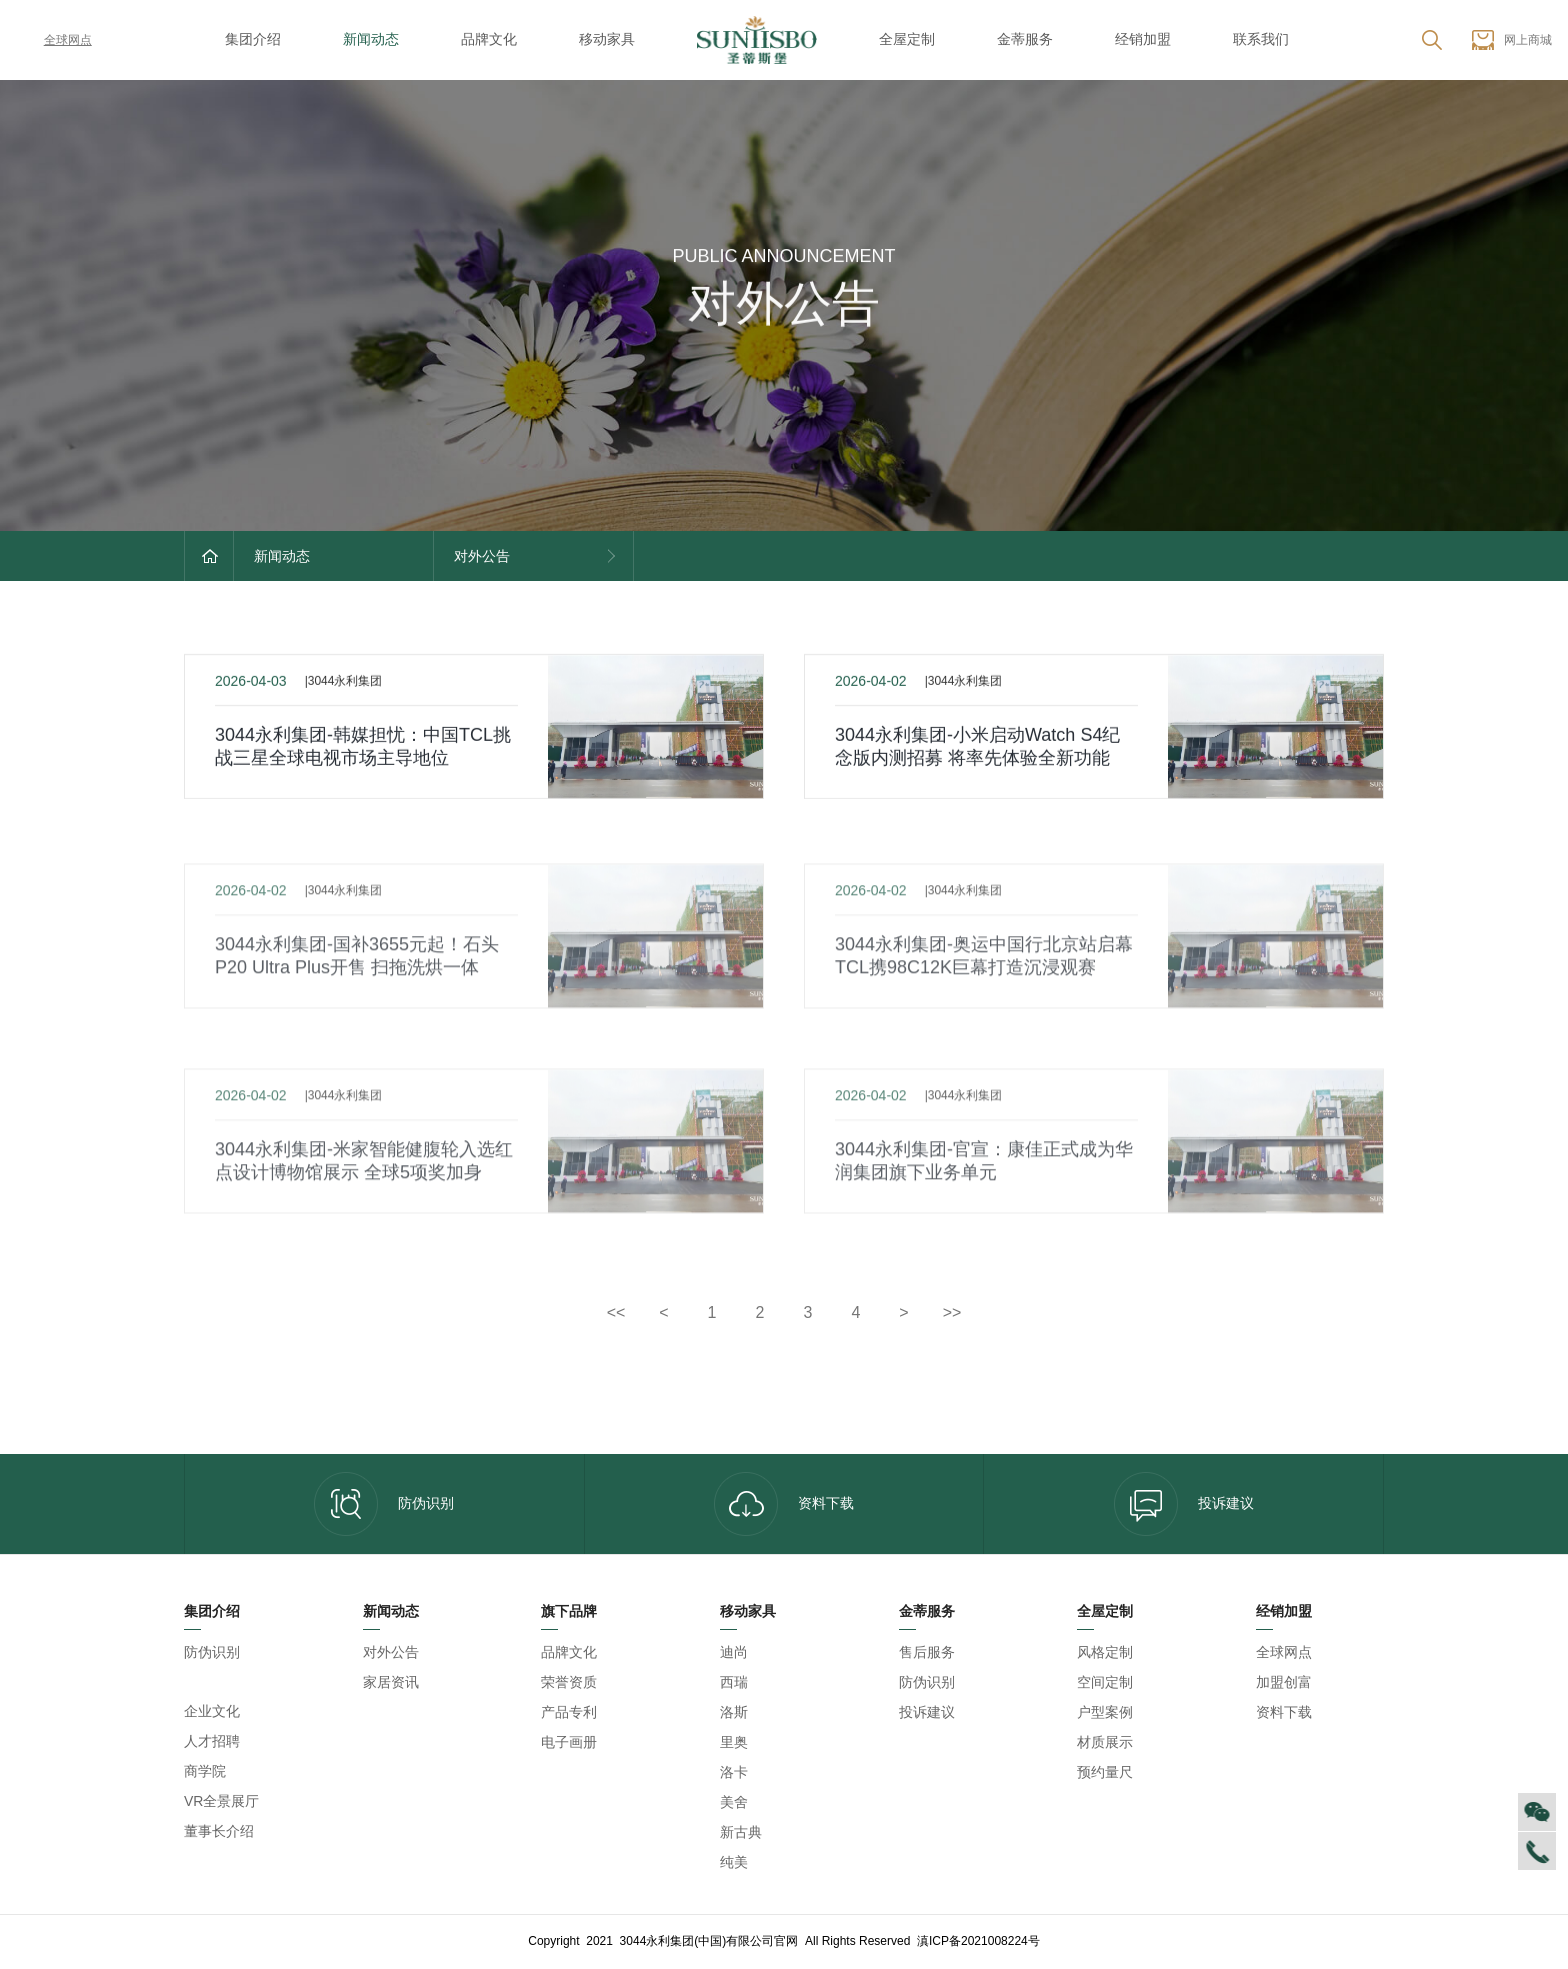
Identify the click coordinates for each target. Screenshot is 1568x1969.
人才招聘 (212, 1741)
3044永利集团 (226, 1682)
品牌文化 (489, 39)
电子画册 (569, 1742)
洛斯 (734, 1712)
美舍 (734, 1802)
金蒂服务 (1025, 39)
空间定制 (1105, 1682)
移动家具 (607, 39)
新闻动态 (371, 39)
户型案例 (1105, 1712)
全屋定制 (907, 39)
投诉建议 (1184, 1504)
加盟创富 (1284, 1682)
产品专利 (569, 1712)
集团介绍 (253, 39)
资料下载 (784, 1504)
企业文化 (212, 1711)
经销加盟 (1143, 39)
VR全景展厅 (221, 1801)
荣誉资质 (569, 1682)
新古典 (741, 1832)
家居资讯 (391, 1682)
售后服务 (927, 1652)
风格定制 (1105, 1652)
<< (616, 1312)
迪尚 (734, 1652)
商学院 (205, 1771)
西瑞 (734, 1682)
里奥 (734, 1742)
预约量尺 (1105, 1772)
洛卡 (734, 1772)
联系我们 (1261, 39)
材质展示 (1105, 1742)
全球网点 (54, 40)
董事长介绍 (219, 1831)
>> (952, 1312)
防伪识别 (384, 1504)
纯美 (734, 1862)
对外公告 (391, 1652)
